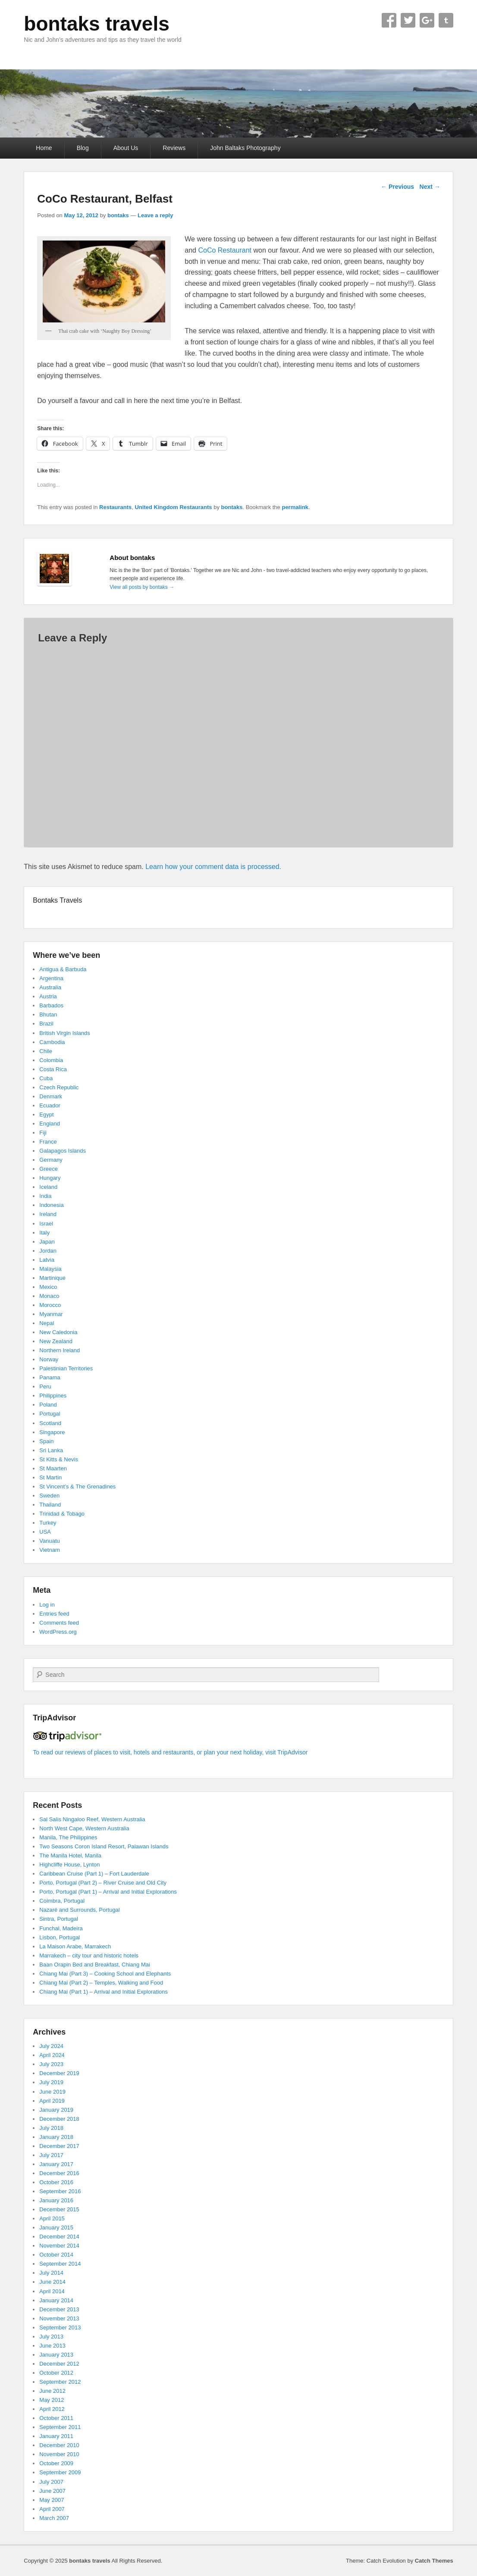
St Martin (50, 1477)
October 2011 (56, 2418)
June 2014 (52, 2282)
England (49, 1123)
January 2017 (56, 2164)
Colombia (51, 1060)
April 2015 (52, 2218)
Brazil (46, 1023)
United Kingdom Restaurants (173, 507)
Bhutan (48, 1014)
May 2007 (51, 2500)
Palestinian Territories (66, 1368)
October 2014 (56, 2254)
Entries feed (54, 1613)
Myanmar (51, 1314)
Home (44, 147)
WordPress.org (57, 1632)
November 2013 (59, 2318)
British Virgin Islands (64, 1033)
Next (430, 186)
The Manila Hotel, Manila (70, 1855)
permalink (295, 507)
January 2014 (56, 2300)
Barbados (51, 1005)
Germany (50, 1160)
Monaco (49, 1296)
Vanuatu (49, 1541)
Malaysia (50, 1269)
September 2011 (60, 2427)
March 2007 (54, 2518)
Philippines (52, 1395)
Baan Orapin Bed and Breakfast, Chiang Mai (94, 1964)
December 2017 (59, 2146)
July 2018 (51, 2128)
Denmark (50, 1096)
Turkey (47, 1522)
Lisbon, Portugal (59, 1937)
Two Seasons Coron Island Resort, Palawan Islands (103, 1846)
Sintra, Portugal (58, 1919)
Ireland (47, 1214)
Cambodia (52, 1042)
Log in (46, 1604)
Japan (46, 1241)
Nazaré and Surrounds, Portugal (79, 1910)
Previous (397, 186)
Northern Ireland (59, 1350)
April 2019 (52, 2101)
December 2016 (59, 2173)
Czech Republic (58, 1087)
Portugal (49, 1413)
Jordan (47, 1250)
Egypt (46, 1114)
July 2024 (51, 2046)
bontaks (118, 215)
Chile (45, 1051)
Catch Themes (434, 2560)
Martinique (52, 1278)
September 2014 (60, 2263)
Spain (46, 1441)
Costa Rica (53, 1069)
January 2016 (56, 2200)
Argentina (51, 978)
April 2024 (52, 2055)
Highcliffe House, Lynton (69, 1864)
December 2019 (59, 2073)
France (47, 1141)
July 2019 (51, 2082)
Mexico (48, 1287)
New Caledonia (58, 1332)
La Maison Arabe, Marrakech (75, 1946)
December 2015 (59, 2209)
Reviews (174, 147)
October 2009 (56, 2463)
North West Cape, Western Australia (84, 1828)
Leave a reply (155, 215)
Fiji (43, 1132)
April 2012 (52, 2409)
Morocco (50, 1305)
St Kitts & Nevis (58, 1459)
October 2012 (56, 2373)
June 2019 (52, 2091)
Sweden (49, 1495)
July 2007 (51, 2482)
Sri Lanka (51, 1450)
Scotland (50, 1423)
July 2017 (51, 2155)
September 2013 (60, 2327)
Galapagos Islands (62, 1150)
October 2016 (56, 2182)
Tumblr (446, 20)
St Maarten (53, 1468)
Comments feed (59, 1622)
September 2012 (60, 2382)
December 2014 (59, 2236)
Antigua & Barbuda (62, 969)
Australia (50, 987)
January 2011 (56, 2436)
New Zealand (55, 1341)
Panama (49, 1377)
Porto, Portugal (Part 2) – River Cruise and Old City (102, 1882)
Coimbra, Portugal (62, 1901)
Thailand (50, 1504)
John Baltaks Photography (245, 147)
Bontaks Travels (57, 900)
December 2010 (59, 2445)
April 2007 (52, 2509)
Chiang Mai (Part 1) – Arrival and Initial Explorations (103, 1991)
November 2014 (59, 2245)
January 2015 (56, 2227)
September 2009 (60, 2472)
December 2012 (59, 2363)
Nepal (46, 1323)
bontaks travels (96, 24)
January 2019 (56, 2110)
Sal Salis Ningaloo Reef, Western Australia (92, 1819)
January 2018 (56, 2137)
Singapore (52, 1432)
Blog (83, 147)
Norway (48, 1359)
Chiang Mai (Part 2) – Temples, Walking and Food (101, 1982)
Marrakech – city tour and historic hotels (88, 1955)
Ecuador (49, 1105)
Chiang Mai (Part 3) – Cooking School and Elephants (105, 1973)
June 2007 (52, 2491)
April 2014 (52, 2291)
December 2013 (59, 2309)
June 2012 (52, 2391)
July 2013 (51, 2336)
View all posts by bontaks (142, 587)
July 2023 (51, 2064)
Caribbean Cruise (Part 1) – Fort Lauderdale (94, 1873)
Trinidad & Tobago (62, 1513)
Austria (47, 996)
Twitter (408, 20)
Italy (44, 1232)
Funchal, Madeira (60, 1928)
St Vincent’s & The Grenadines (77, 1486)
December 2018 (59, 2119)
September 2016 (60, 2191)
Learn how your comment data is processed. (213, 866)
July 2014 (51, 2273)
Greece (48, 1169)
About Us (125, 147)
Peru (45, 1386)
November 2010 (59, 2454)
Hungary (49, 1178)
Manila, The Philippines (68, 1837)
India (45, 1196)
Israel (46, 1223)
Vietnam (49, 1550)
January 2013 (56, 2354)
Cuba (46, 1078)
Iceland (48, 1187)
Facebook (389, 20)
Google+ (427, 20)
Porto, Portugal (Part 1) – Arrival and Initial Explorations (108, 1891)
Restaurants (115, 507)
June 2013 (52, 2345)
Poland (47, 1404)
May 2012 (51, 2400)
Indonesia (51, 1205)
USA (45, 1532)
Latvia (46, 1260)
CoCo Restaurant (224, 250)
